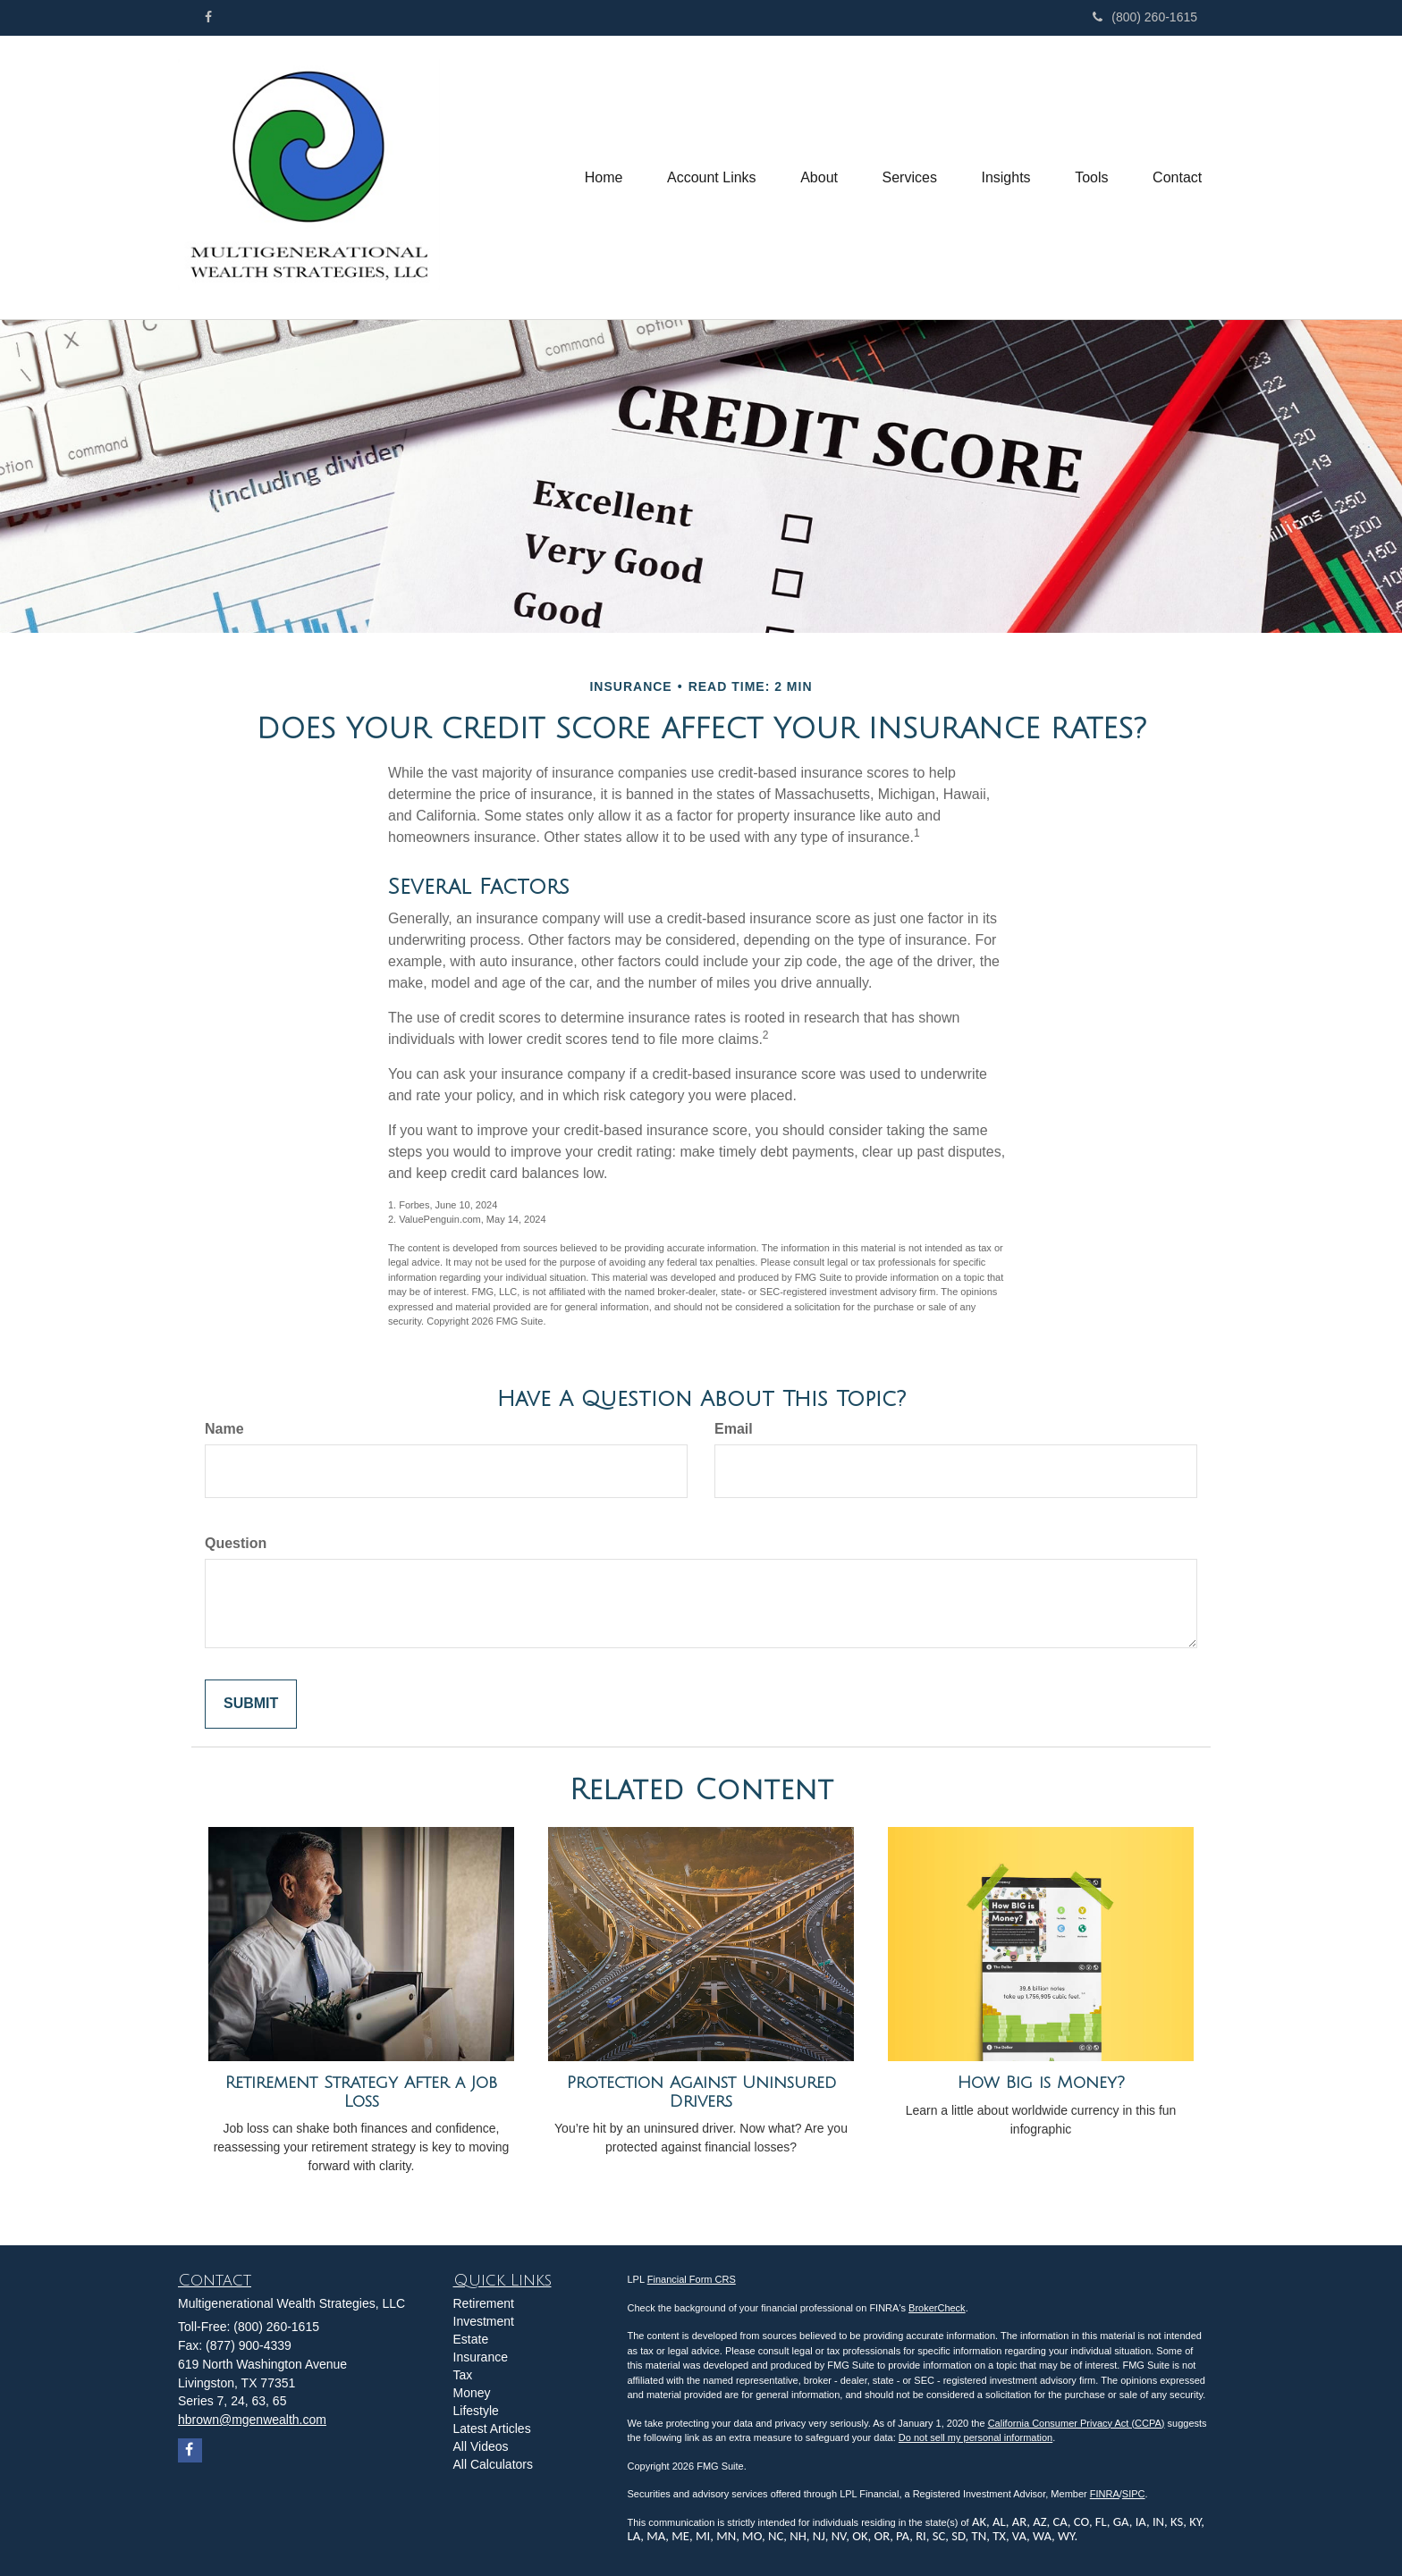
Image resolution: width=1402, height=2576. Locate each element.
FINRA (1104, 2493)
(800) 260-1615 (1145, 17)
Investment (483, 2321)
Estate (471, 2339)
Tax (463, 2375)
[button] (710, 177)
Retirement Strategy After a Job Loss (361, 2092)
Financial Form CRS (691, 2279)
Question (235, 1543)
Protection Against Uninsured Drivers (701, 2092)
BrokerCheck (937, 2307)
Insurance (480, 2357)
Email (733, 1428)
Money (472, 2393)
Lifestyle (476, 2410)
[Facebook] (208, 17)
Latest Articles (492, 2428)
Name (224, 1428)
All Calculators (493, 2464)
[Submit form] (251, 1704)
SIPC (1133, 2493)
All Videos (481, 2446)
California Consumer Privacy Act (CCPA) (1076, 2423)
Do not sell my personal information (975, 2437)
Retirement (483, 2303)
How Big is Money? (1041, 2083)
